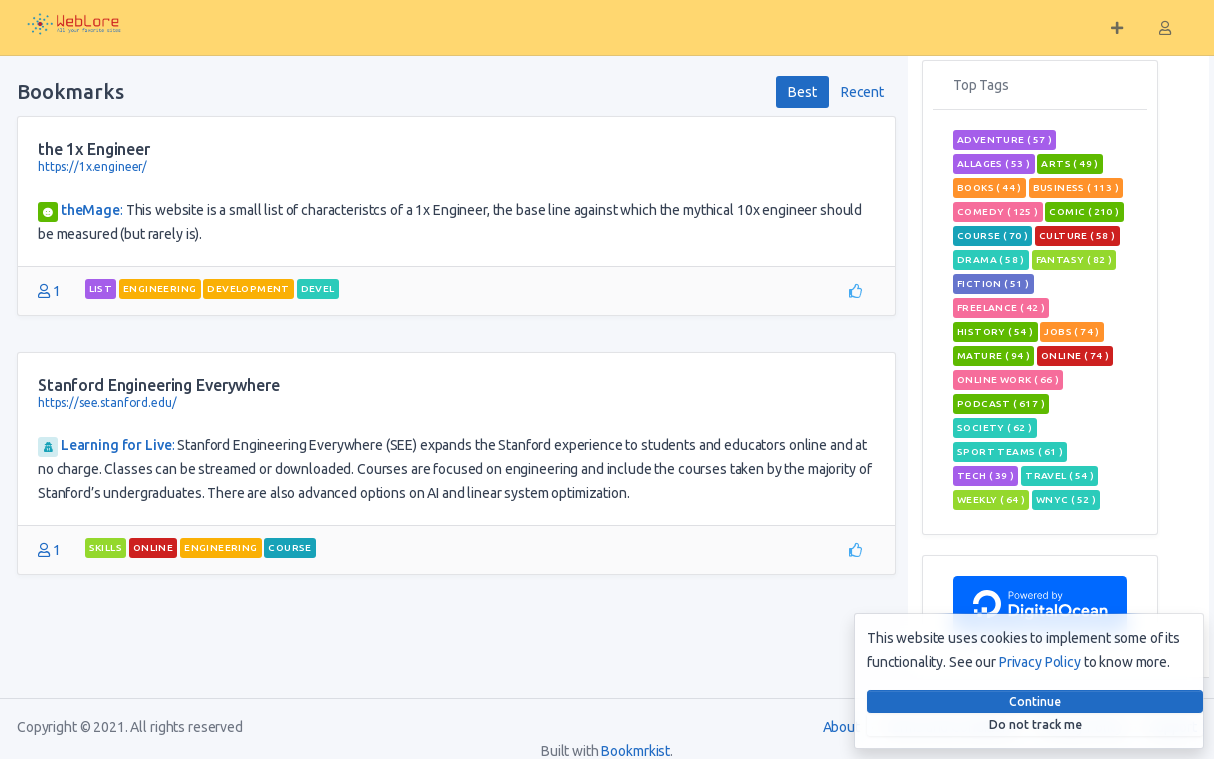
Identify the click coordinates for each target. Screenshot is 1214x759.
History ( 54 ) (995, 331)
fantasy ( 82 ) (1074, 259)
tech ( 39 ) (985, 475)
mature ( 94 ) (993, 355)
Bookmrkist (635, 751)
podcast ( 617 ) (1001, 403)
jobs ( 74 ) (1071, 331)
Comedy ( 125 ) (998, 211)
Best (802, 92)
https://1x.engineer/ (92, 166)
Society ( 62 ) (995, 427)
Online (153, 547)
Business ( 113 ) (1076, 187)
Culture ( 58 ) (1077, 235)
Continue (1035, 701)
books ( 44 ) (989, 187)
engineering (159, 288)
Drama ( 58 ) (991, 259)
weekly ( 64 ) (991, 499)
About (841, 727)
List (101, 288)
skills (105, 547)
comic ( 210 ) (1084, 211)
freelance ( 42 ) (1001, 307)
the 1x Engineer (94, 149)
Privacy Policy (1040, 662)
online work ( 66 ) (1008, 379)
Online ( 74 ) (1075, 355)
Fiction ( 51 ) (993, 283)
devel (318, 288)
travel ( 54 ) (1059, 475)
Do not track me (1035, 724)
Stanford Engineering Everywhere (159, 385)
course (289, 547)
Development (248, 288)
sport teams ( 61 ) (1010, 451)
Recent (862, 92)
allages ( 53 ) (994, 163)
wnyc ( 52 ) (1066, 499)
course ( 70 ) (992, 235)
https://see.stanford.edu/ (107, 402)
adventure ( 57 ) (1004, 139)
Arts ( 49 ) (1069, 163)
